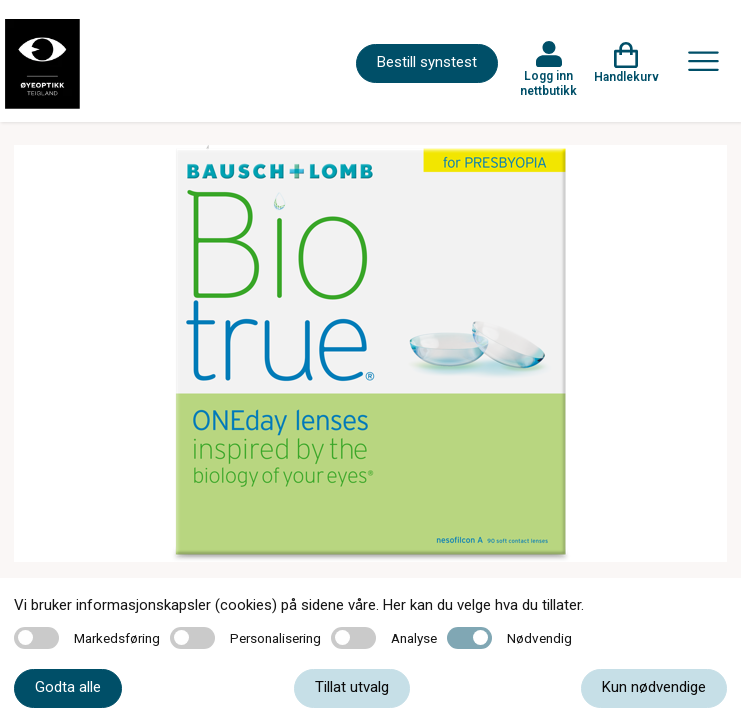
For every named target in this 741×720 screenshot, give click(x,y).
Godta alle (68, 687)
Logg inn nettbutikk (548, 83)
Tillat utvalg (352, 687)
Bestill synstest (427, 62)
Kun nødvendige (654, 687)
